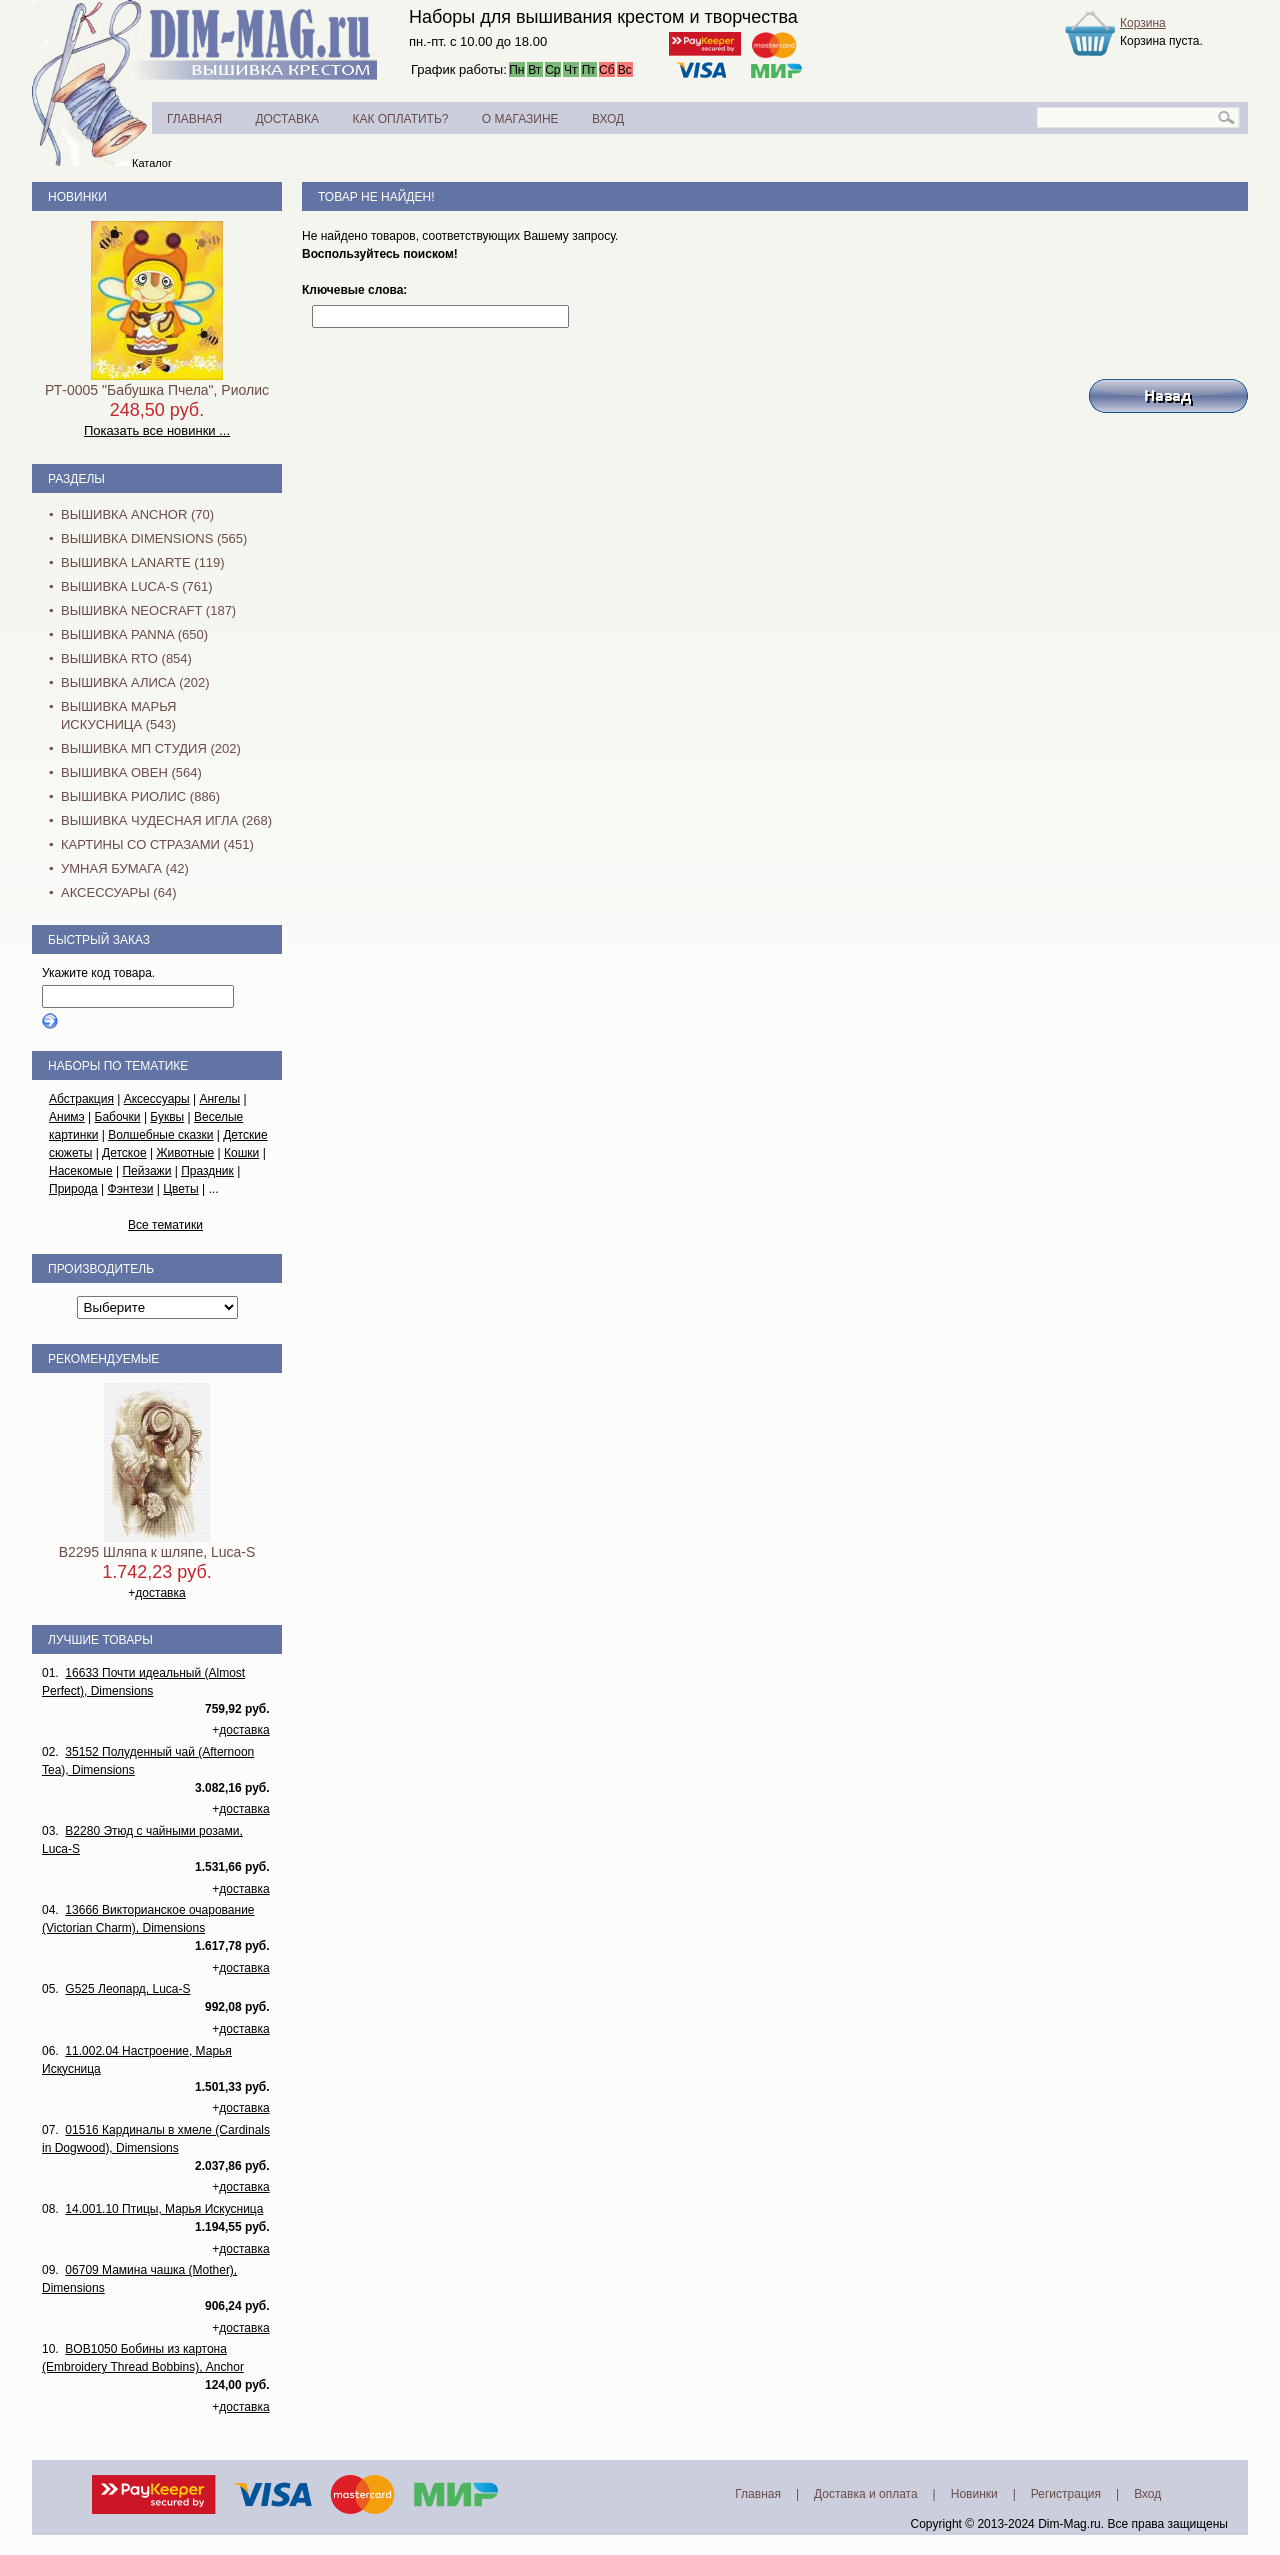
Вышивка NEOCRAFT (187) (148, 610)
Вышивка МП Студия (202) (151, 748)
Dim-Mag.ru (1069, 2524)
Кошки (241, 1153)
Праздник (207, 1171)
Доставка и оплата (866, 2494)
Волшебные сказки (160, 1135)
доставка (160, 1593)
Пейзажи (146, 1171)
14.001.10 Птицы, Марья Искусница (164, 2209)
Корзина (1143, 23)
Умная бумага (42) (125, 868)
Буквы (167, 1117)
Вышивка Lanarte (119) (143, 562)
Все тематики (165, 1225)
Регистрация (1066, 2494)
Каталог (152, 163)
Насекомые (81, 1171)
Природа (73, 1189)
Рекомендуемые (103, 1359)
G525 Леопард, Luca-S (127, 1989)
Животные (185, 1153)
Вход (1147, 2494)
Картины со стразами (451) (157, 844)
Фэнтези (131, 1189)
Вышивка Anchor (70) (137, 514)
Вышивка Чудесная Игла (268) (166, 820)
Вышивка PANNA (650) (134, 634)
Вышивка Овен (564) (131, 772)
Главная (758, 2494)
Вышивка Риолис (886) (140, 796)
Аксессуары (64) (118, 892)
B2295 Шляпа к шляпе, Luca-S (157, 1552)
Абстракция (81, 1099)
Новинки (77, 197)
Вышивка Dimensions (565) (154, 538)
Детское (124, 1153)
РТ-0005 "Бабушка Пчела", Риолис (157, 390)
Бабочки (118, 1117)
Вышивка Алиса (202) (135, 682)
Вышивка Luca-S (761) (137, 586)
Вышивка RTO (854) (126, 658)
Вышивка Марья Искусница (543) (118, 715)
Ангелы (219, 1099)
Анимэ (67, 1117)
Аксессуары (157, 1099)
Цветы (181, 1189)
